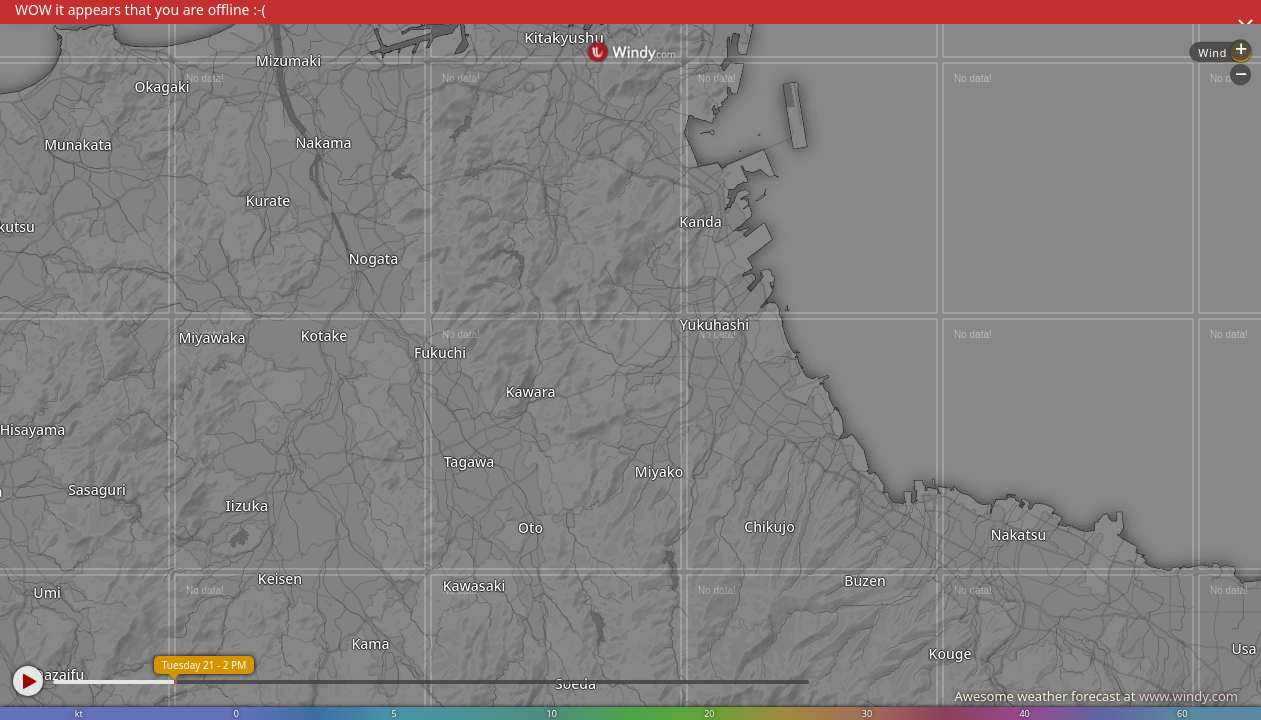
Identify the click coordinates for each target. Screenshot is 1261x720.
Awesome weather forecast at (1096, 696)
